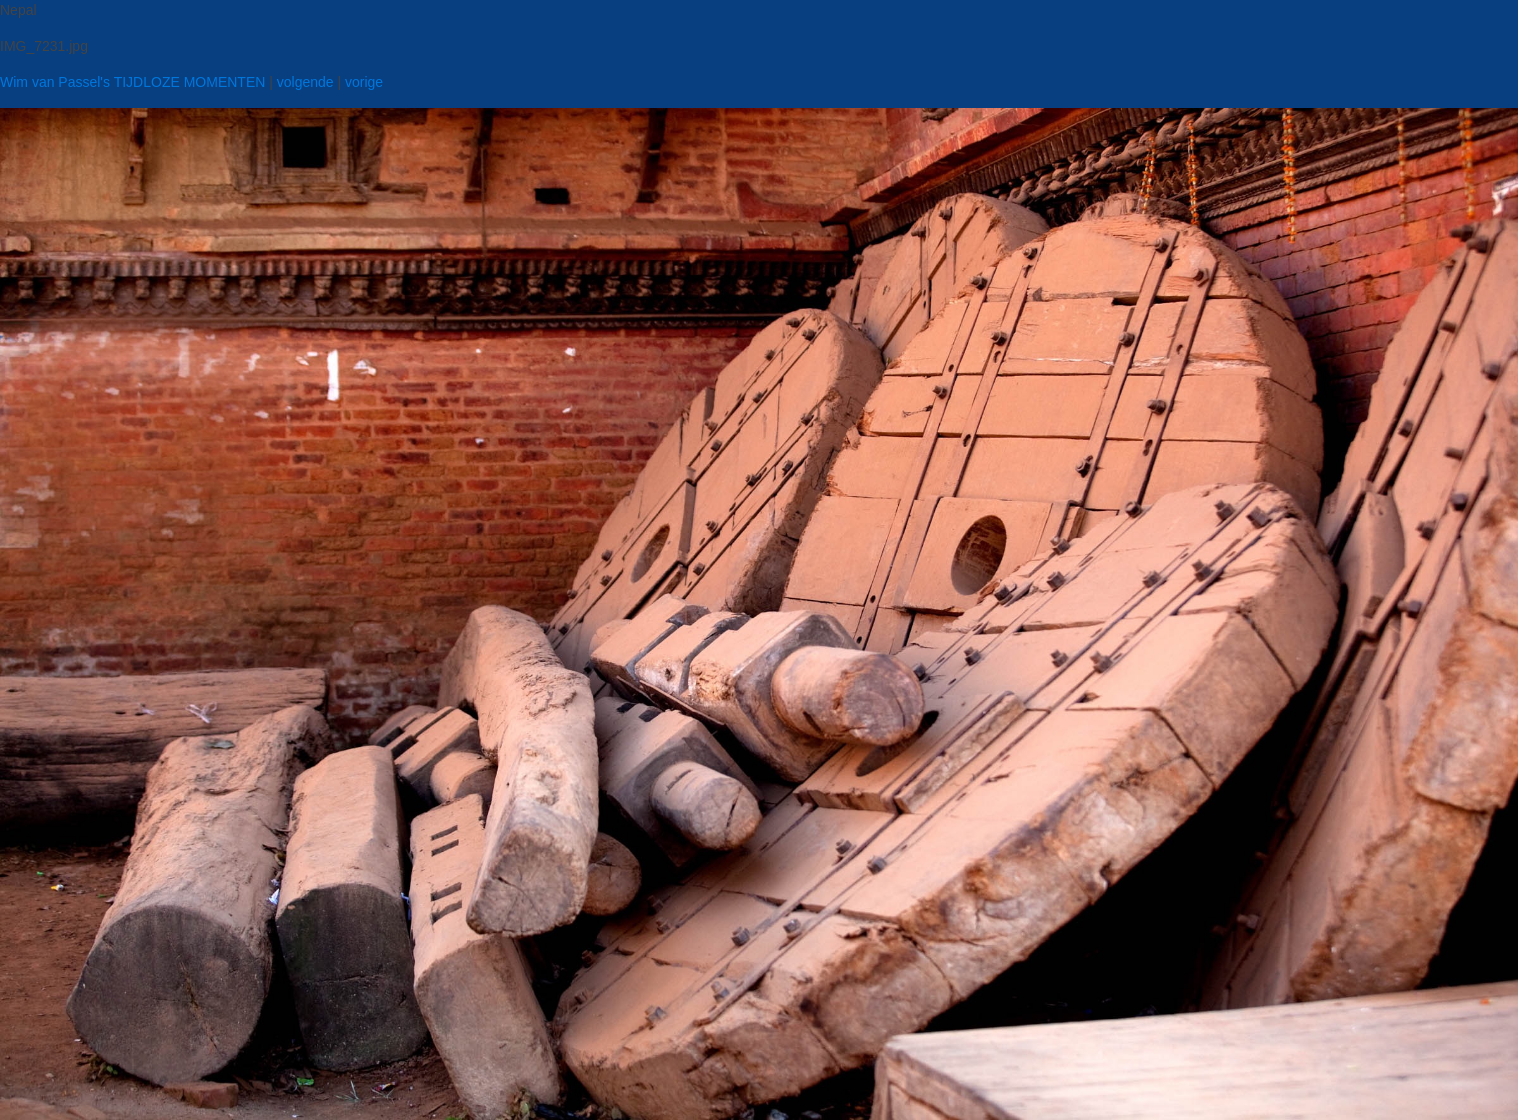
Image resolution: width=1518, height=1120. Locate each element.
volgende (305, 82)
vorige (364, 82)
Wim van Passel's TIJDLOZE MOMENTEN (132, 82)
